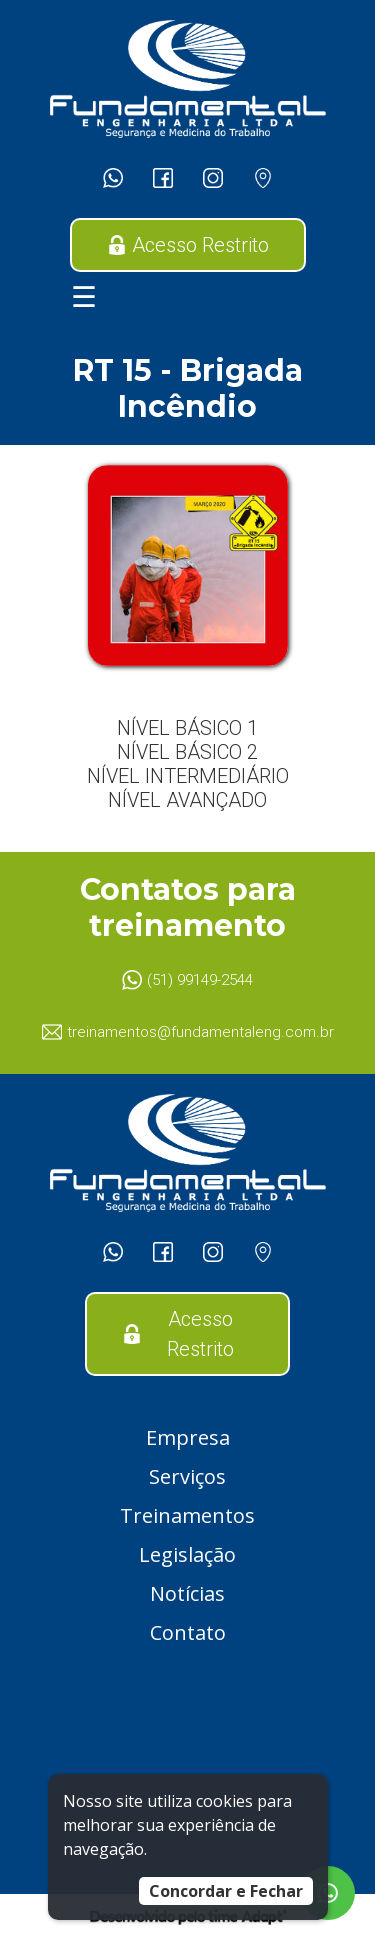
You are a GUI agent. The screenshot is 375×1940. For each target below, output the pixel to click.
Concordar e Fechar (226, 1891)
